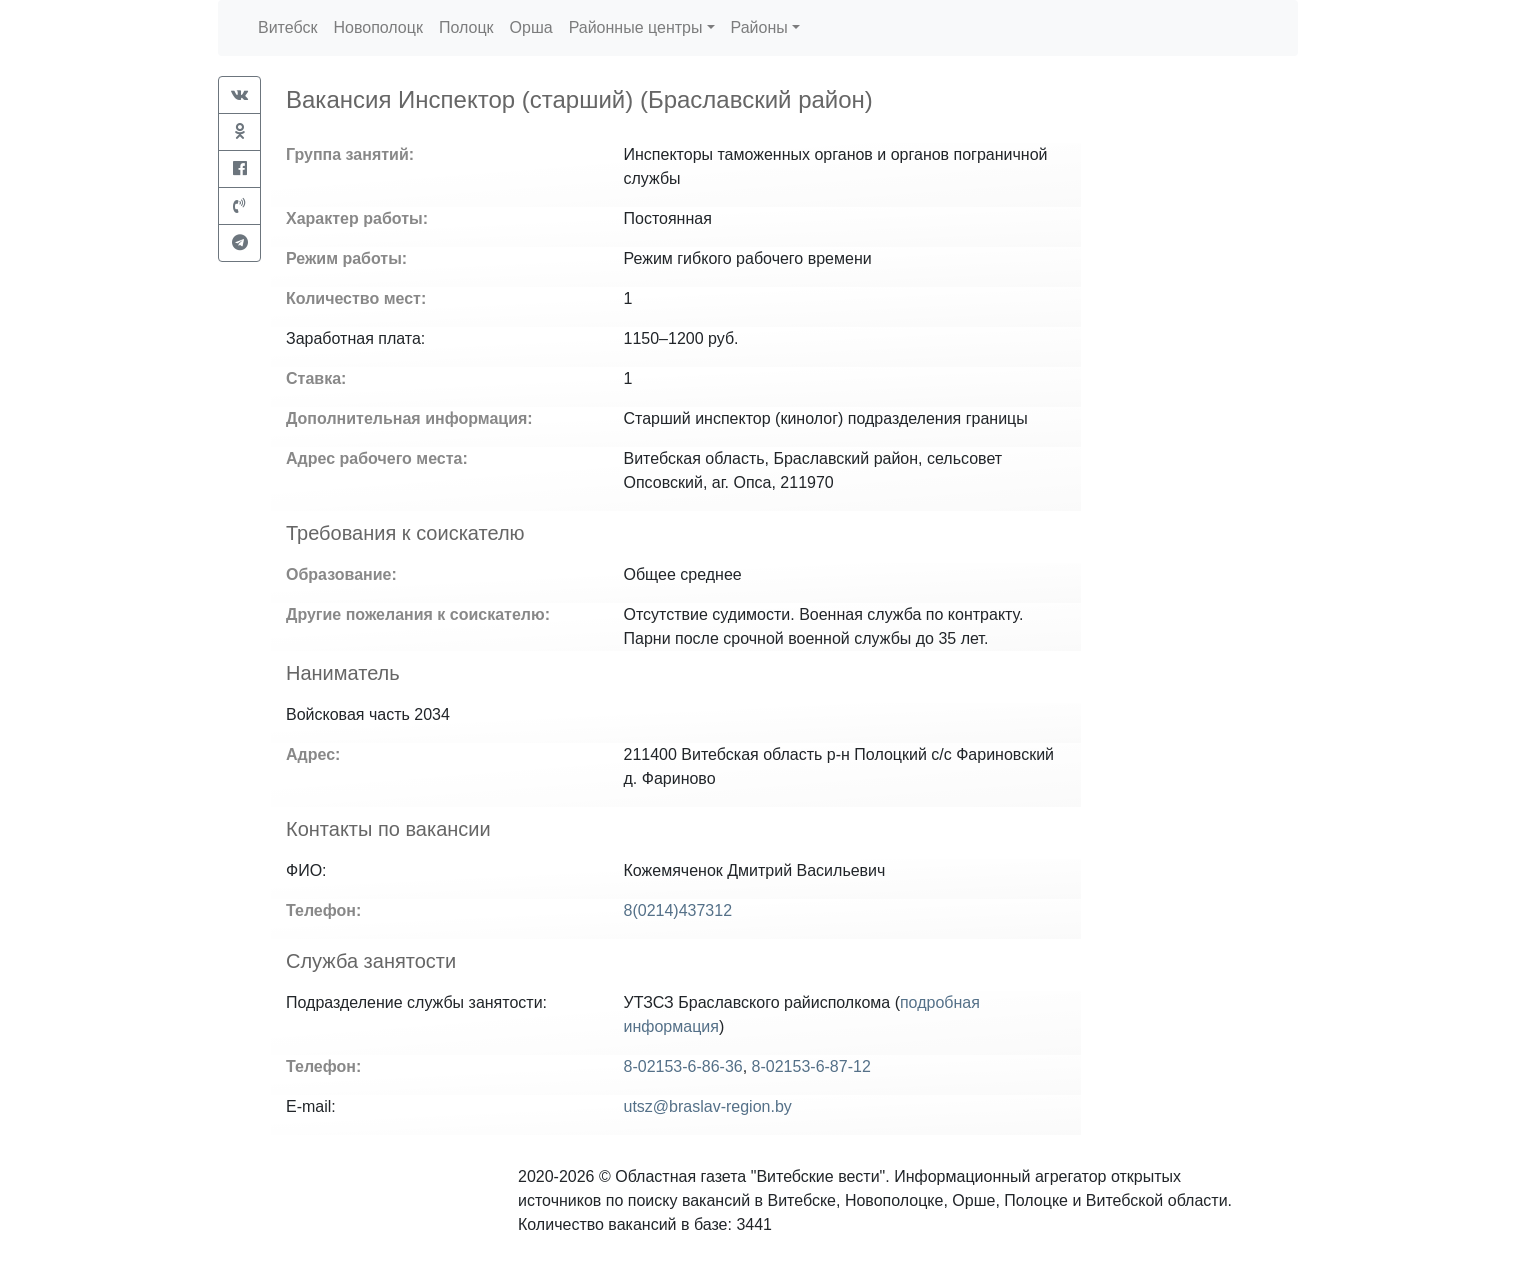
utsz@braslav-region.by (708, 1106)
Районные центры (636, 27)
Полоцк (466, 27)
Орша (531, 27)
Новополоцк (377, 27)
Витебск (287, 27)
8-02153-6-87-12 (811, 1066)
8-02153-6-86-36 (683, 1066)
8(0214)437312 (678, 910)
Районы (759, 27)
